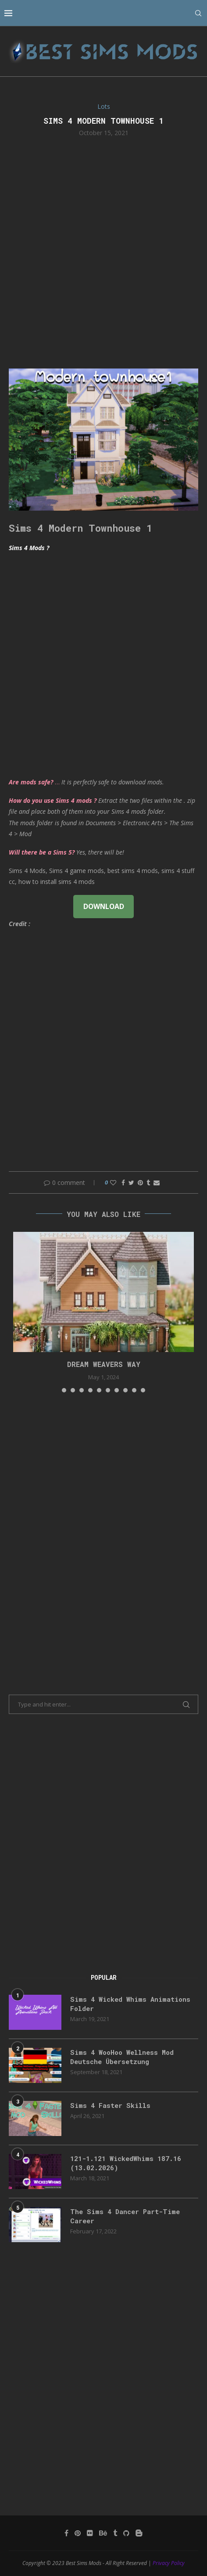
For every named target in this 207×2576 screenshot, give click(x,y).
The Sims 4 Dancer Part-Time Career (125, 2216)
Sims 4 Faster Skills (110, 2105)
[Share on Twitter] (131, 1182)
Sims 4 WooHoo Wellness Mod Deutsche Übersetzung (122, 2057)
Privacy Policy (169, 2563)
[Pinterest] (78, 2533)
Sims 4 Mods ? (29, 548)
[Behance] (103, 2533)
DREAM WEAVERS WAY (103, 1364)
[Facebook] (66, 2533)
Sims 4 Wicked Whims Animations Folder (130, 2004)
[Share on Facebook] (123, 1182)
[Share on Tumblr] (148, 1182)
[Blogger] (139, 2533)
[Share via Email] (156, 1182)
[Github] (126, 2533)
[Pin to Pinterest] (140, 1182)
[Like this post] (113, 1182)
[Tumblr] (115, 2533)
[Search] (198, 13)
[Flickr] (90, 2533)
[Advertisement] (103, 251)
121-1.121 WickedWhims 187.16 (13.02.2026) (125, 2163)
